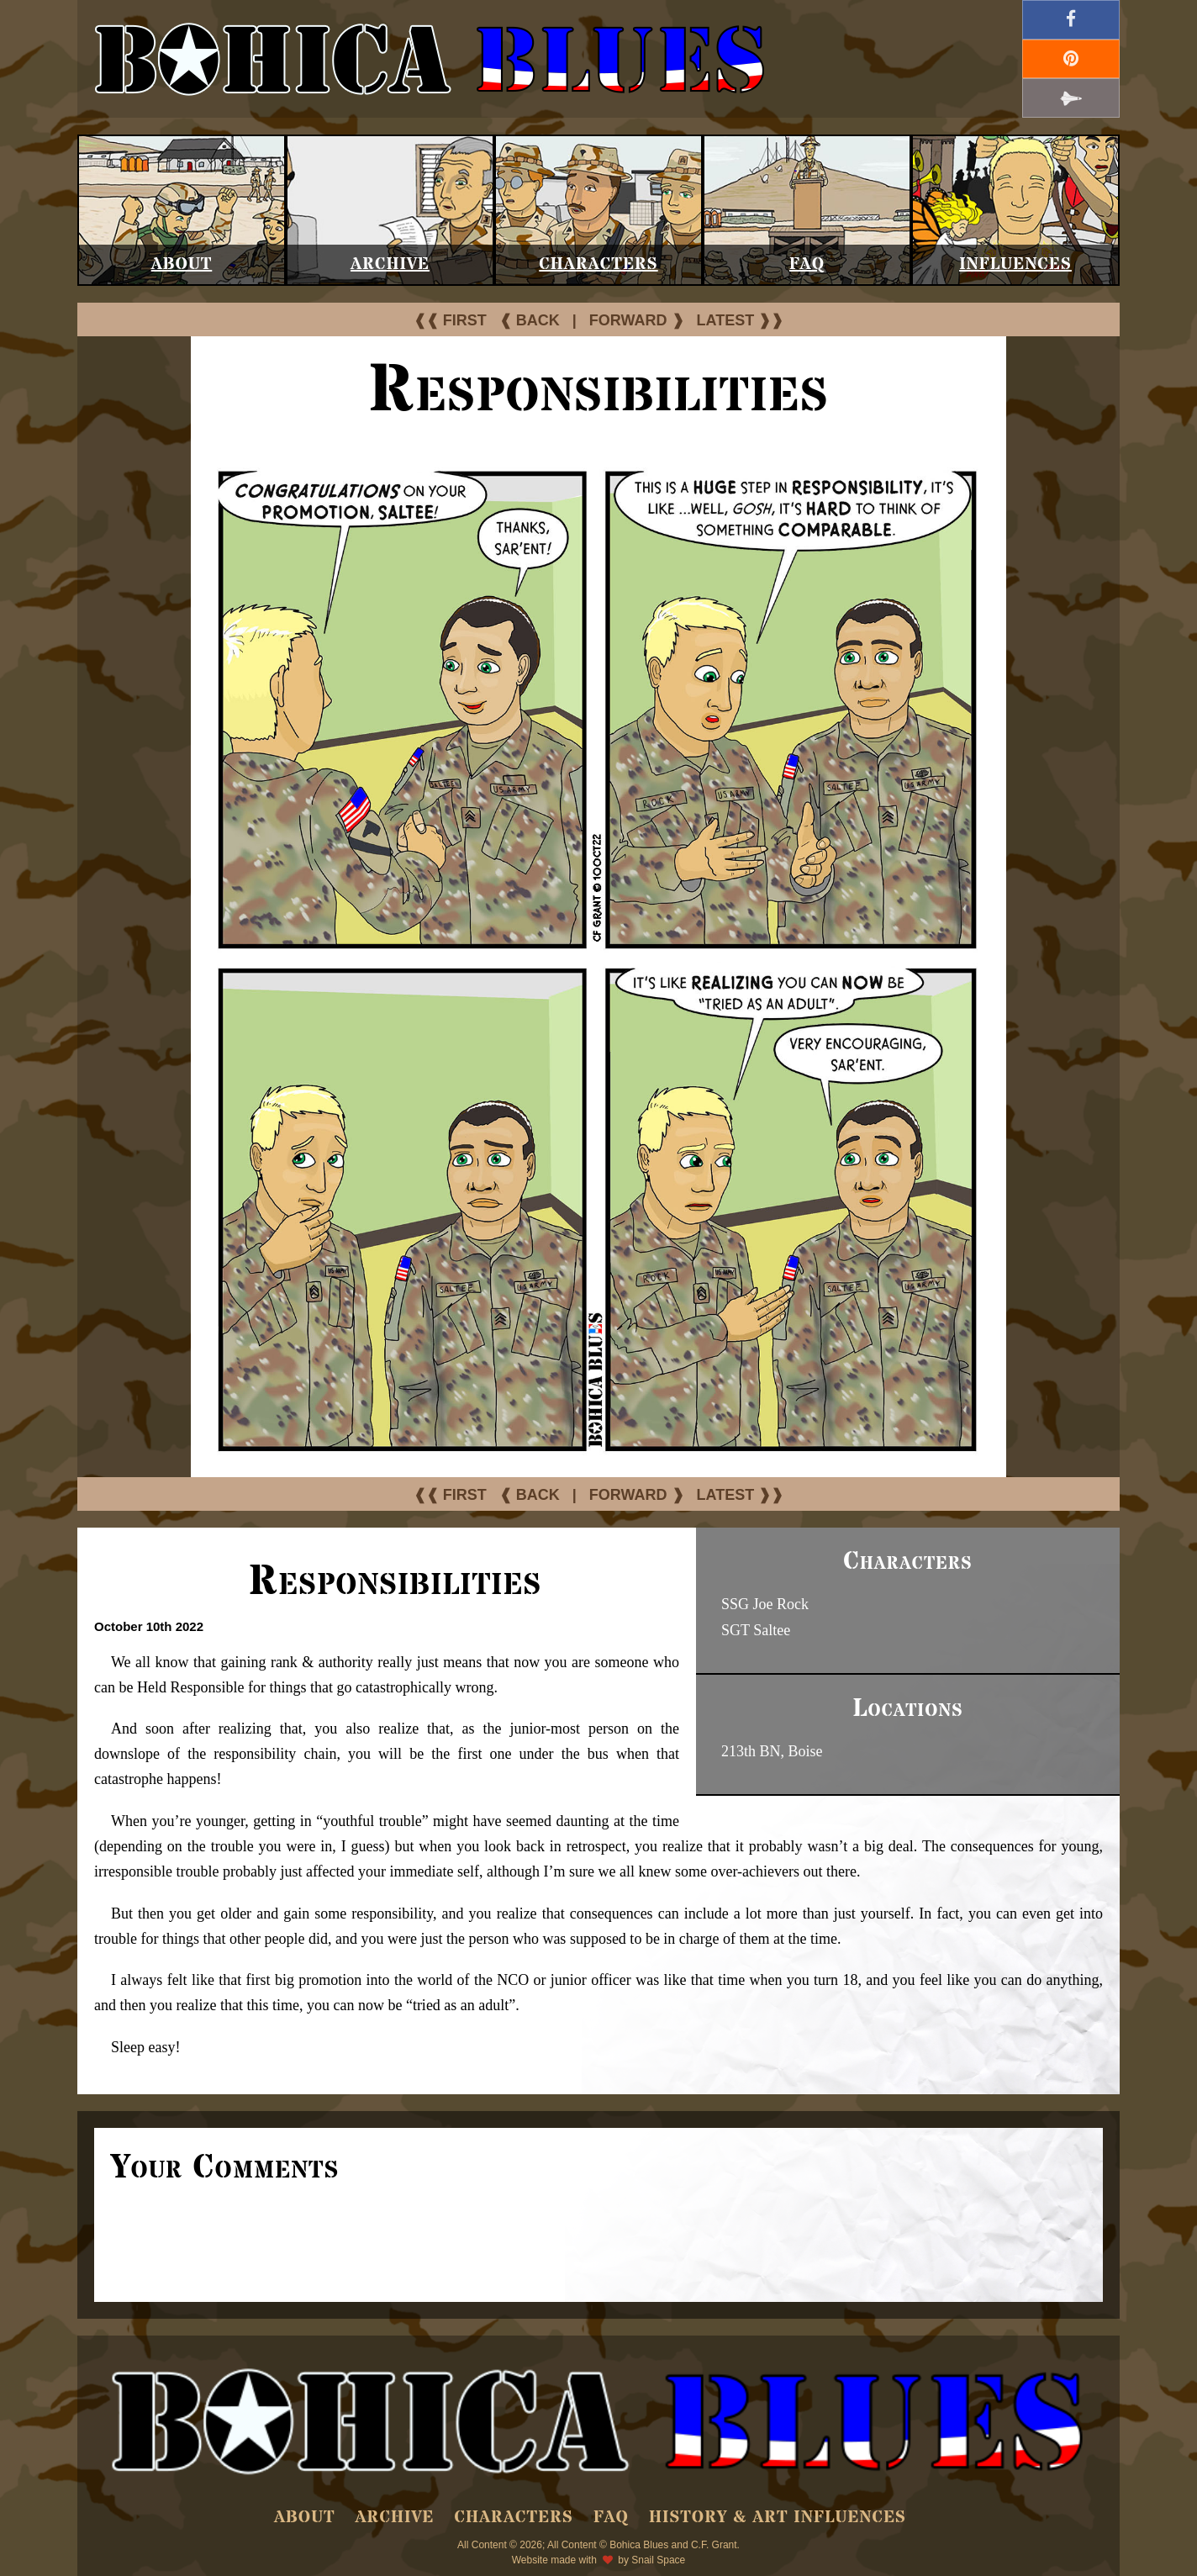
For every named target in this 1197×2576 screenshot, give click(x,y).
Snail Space (658, 2560)
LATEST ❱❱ (740, 320)
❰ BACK (529, 320)
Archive (390, 264)
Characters (598, 264)
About (182, 264)
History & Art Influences (777, 2517)
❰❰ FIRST (450, 320)
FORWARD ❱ (636, 320)
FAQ (807, 264)
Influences (1015, 264)
